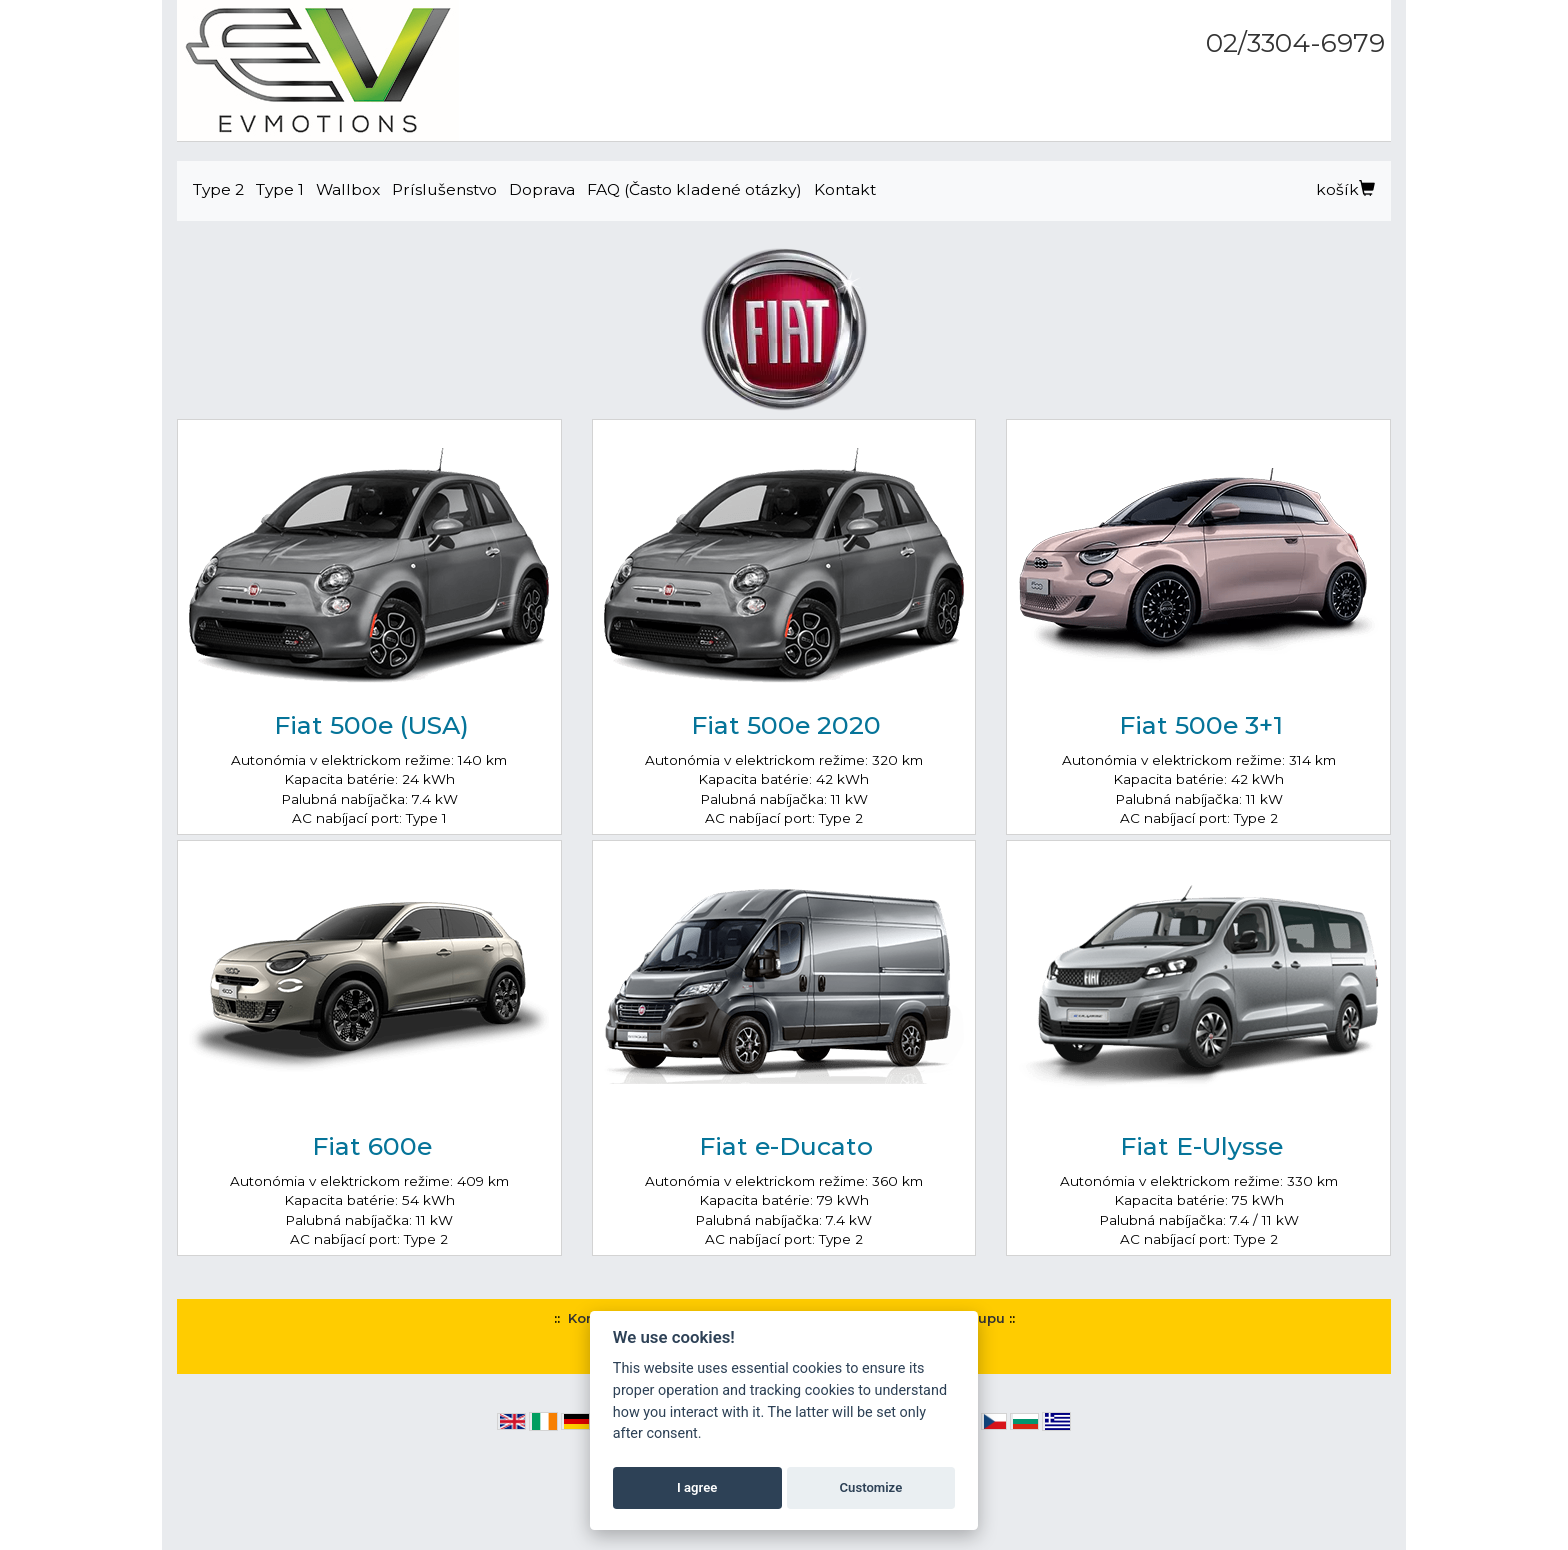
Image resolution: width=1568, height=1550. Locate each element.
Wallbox (348, 189)
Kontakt (845, 189)
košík (1345, 189)
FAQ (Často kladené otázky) (694, 189)
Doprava (542, 189)
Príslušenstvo (444, 189)
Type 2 (218, 189)
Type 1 (280, 189)
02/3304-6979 (1295, 43)
